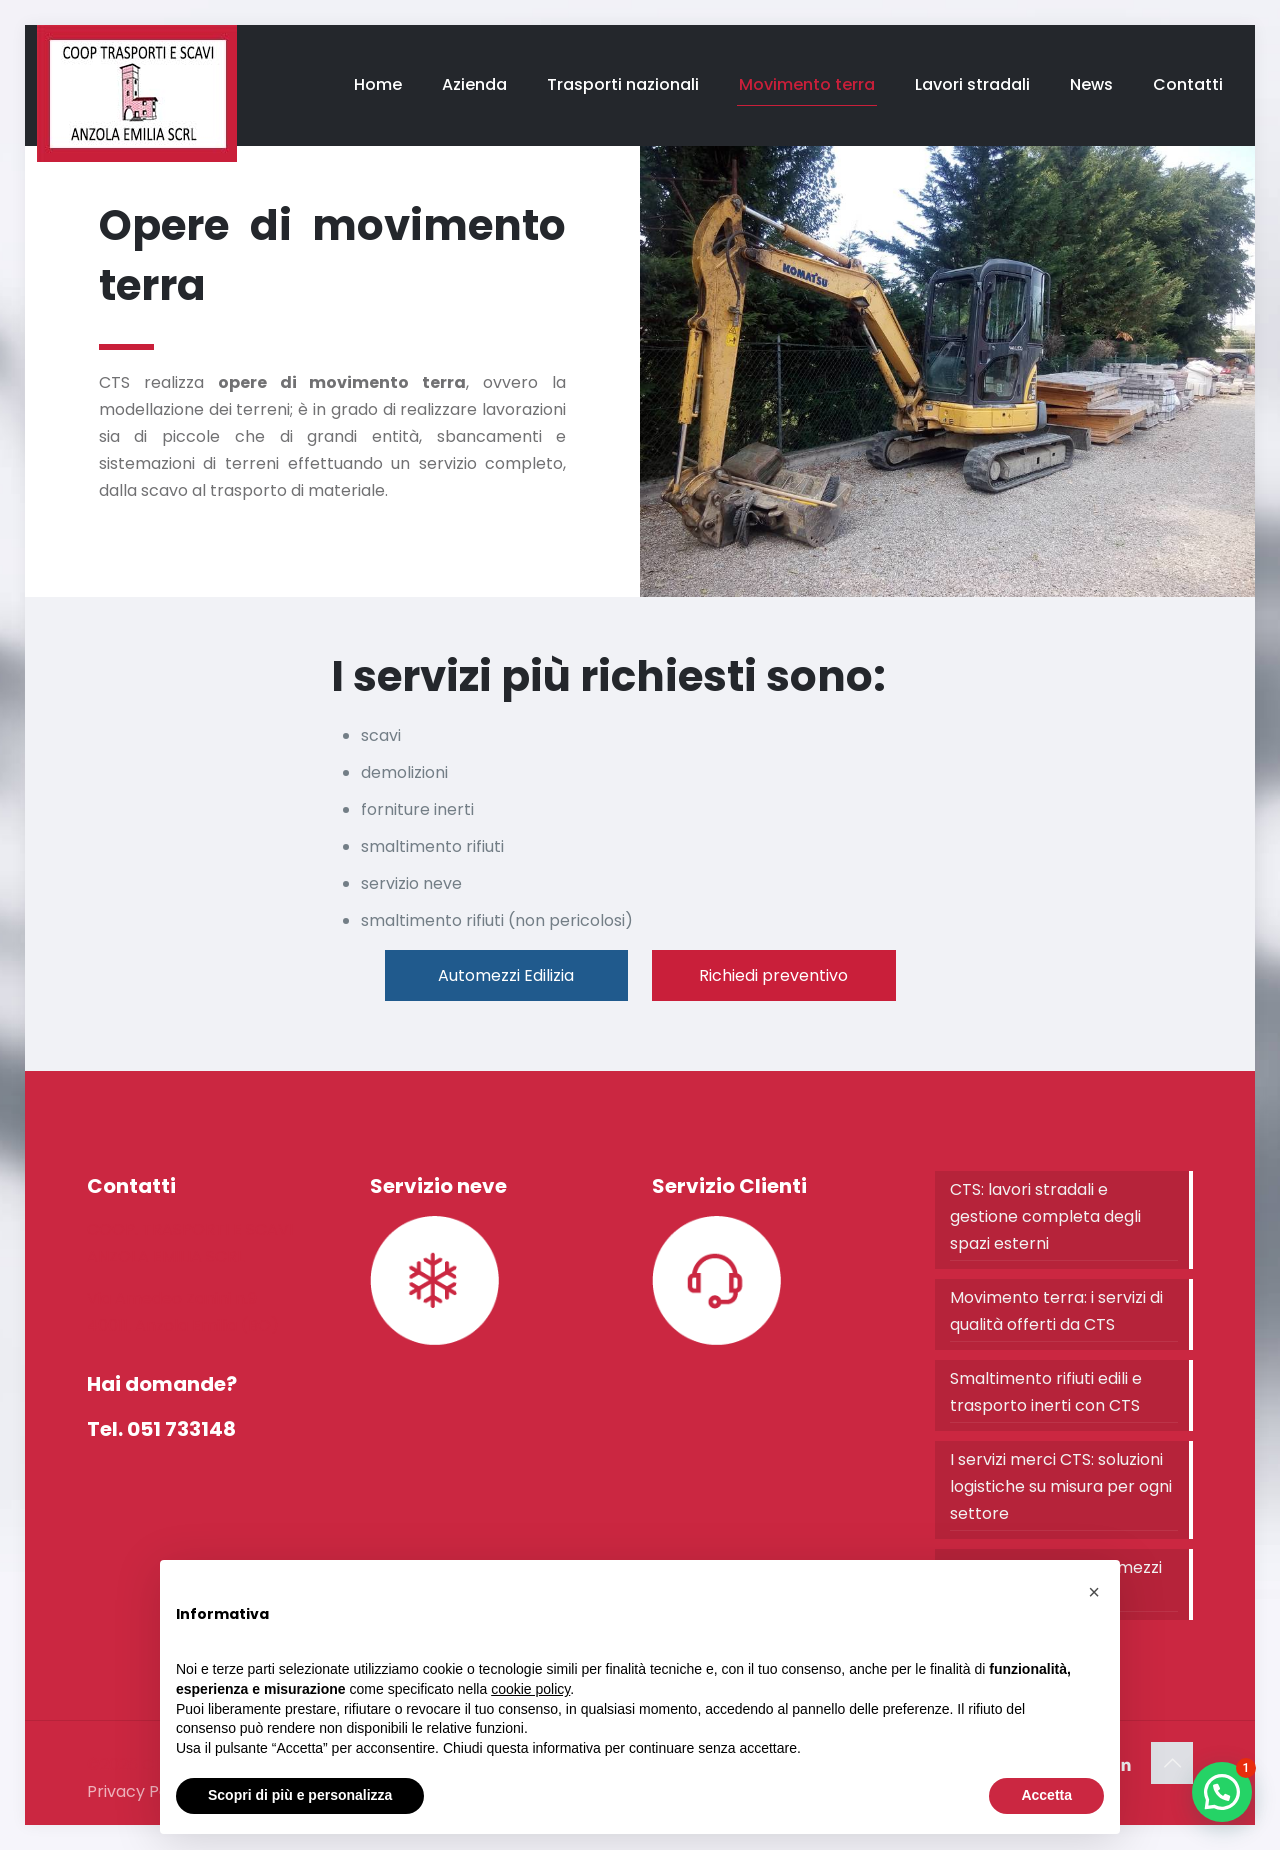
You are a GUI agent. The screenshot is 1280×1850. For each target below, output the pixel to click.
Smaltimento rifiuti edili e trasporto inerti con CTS (1046, 1392)
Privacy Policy (141, 1791)
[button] (1222, 1792)
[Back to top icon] (1172, 1763)
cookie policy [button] (530, 1689)
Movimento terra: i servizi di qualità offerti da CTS (1056, 1311)
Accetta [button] (1046, 1795)
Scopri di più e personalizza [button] (300, 1795)
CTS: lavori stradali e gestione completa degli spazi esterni (1045, 1216)
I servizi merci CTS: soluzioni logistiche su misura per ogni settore (1061, 1486)
